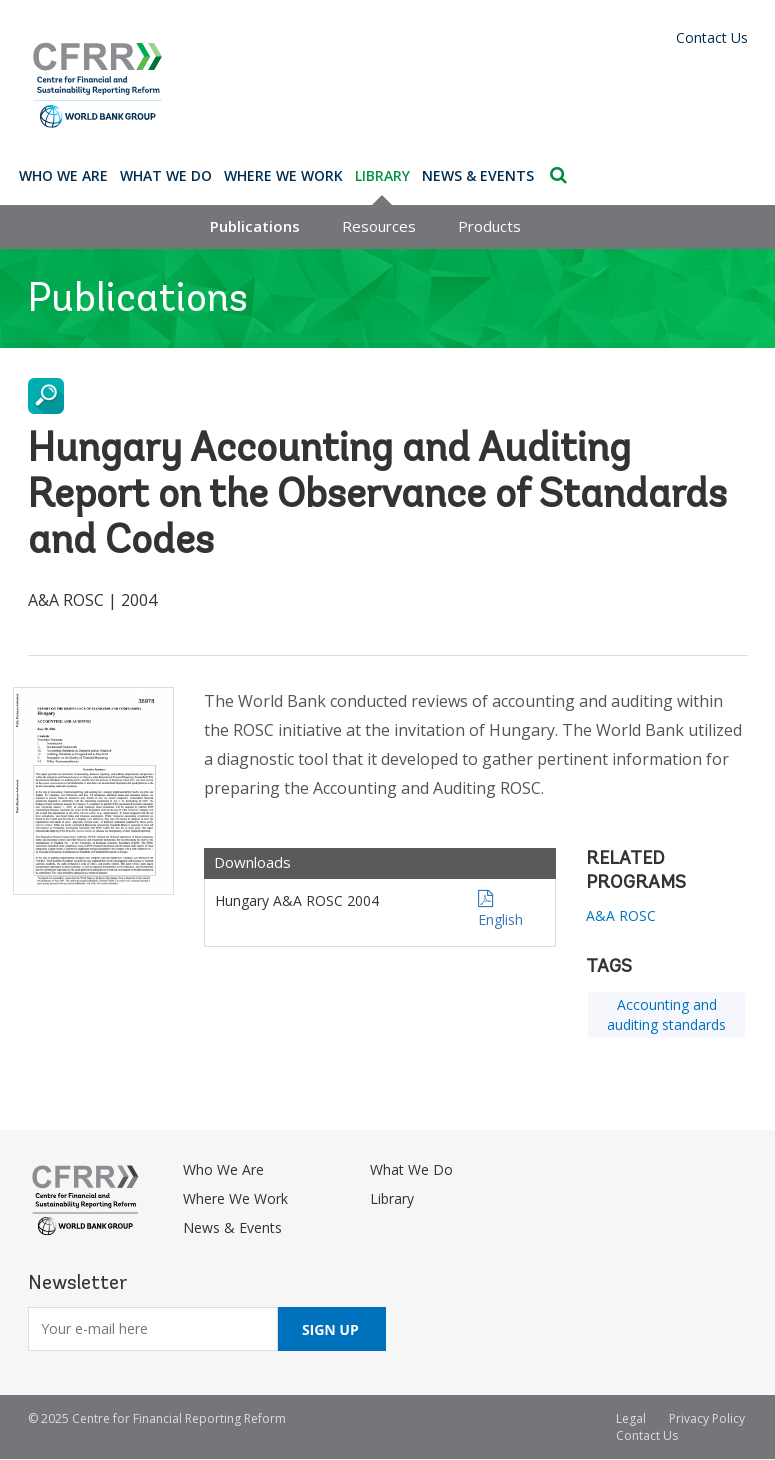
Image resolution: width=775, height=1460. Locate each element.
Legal (631, 1418)
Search (558, 175)
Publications (255, 226)
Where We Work (283, 175)
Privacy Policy (707, 1418)
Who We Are (63, 175)
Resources (379, 226)
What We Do (166, 175)
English (500, 919)
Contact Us (712, 37)
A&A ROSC (621, 915)
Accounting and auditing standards (666, 1014)
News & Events (478, 175)
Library (382, 175)
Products (489, 226)
